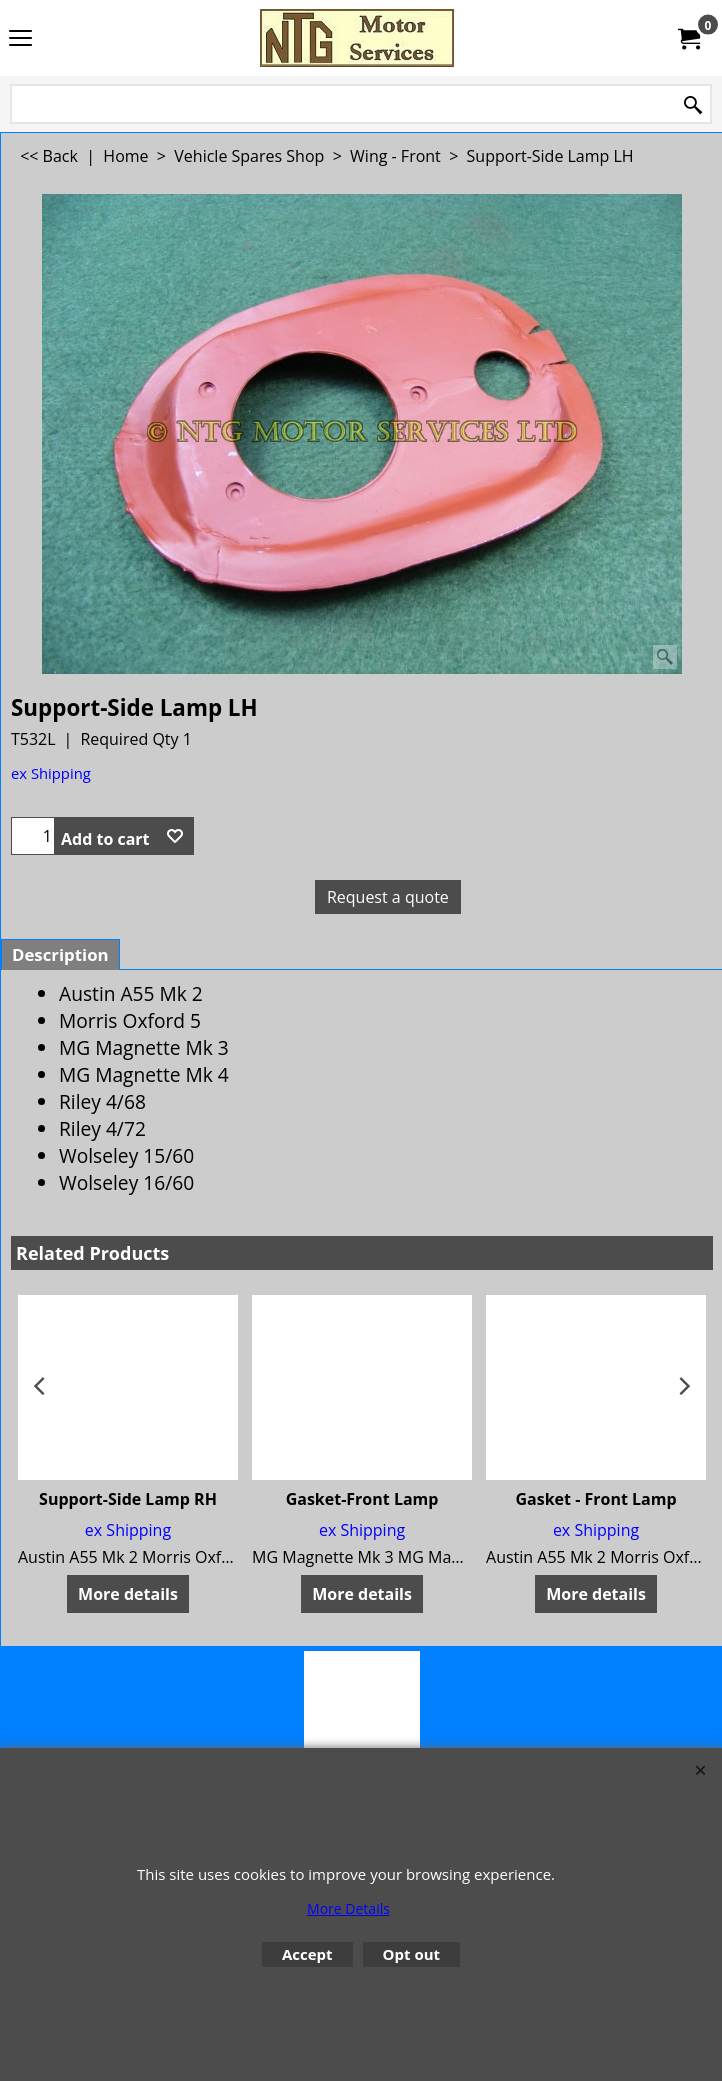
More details (128, 1594)
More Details (348, 1908)
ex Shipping (51, 773)
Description (60, 954)
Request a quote (388, 897)
